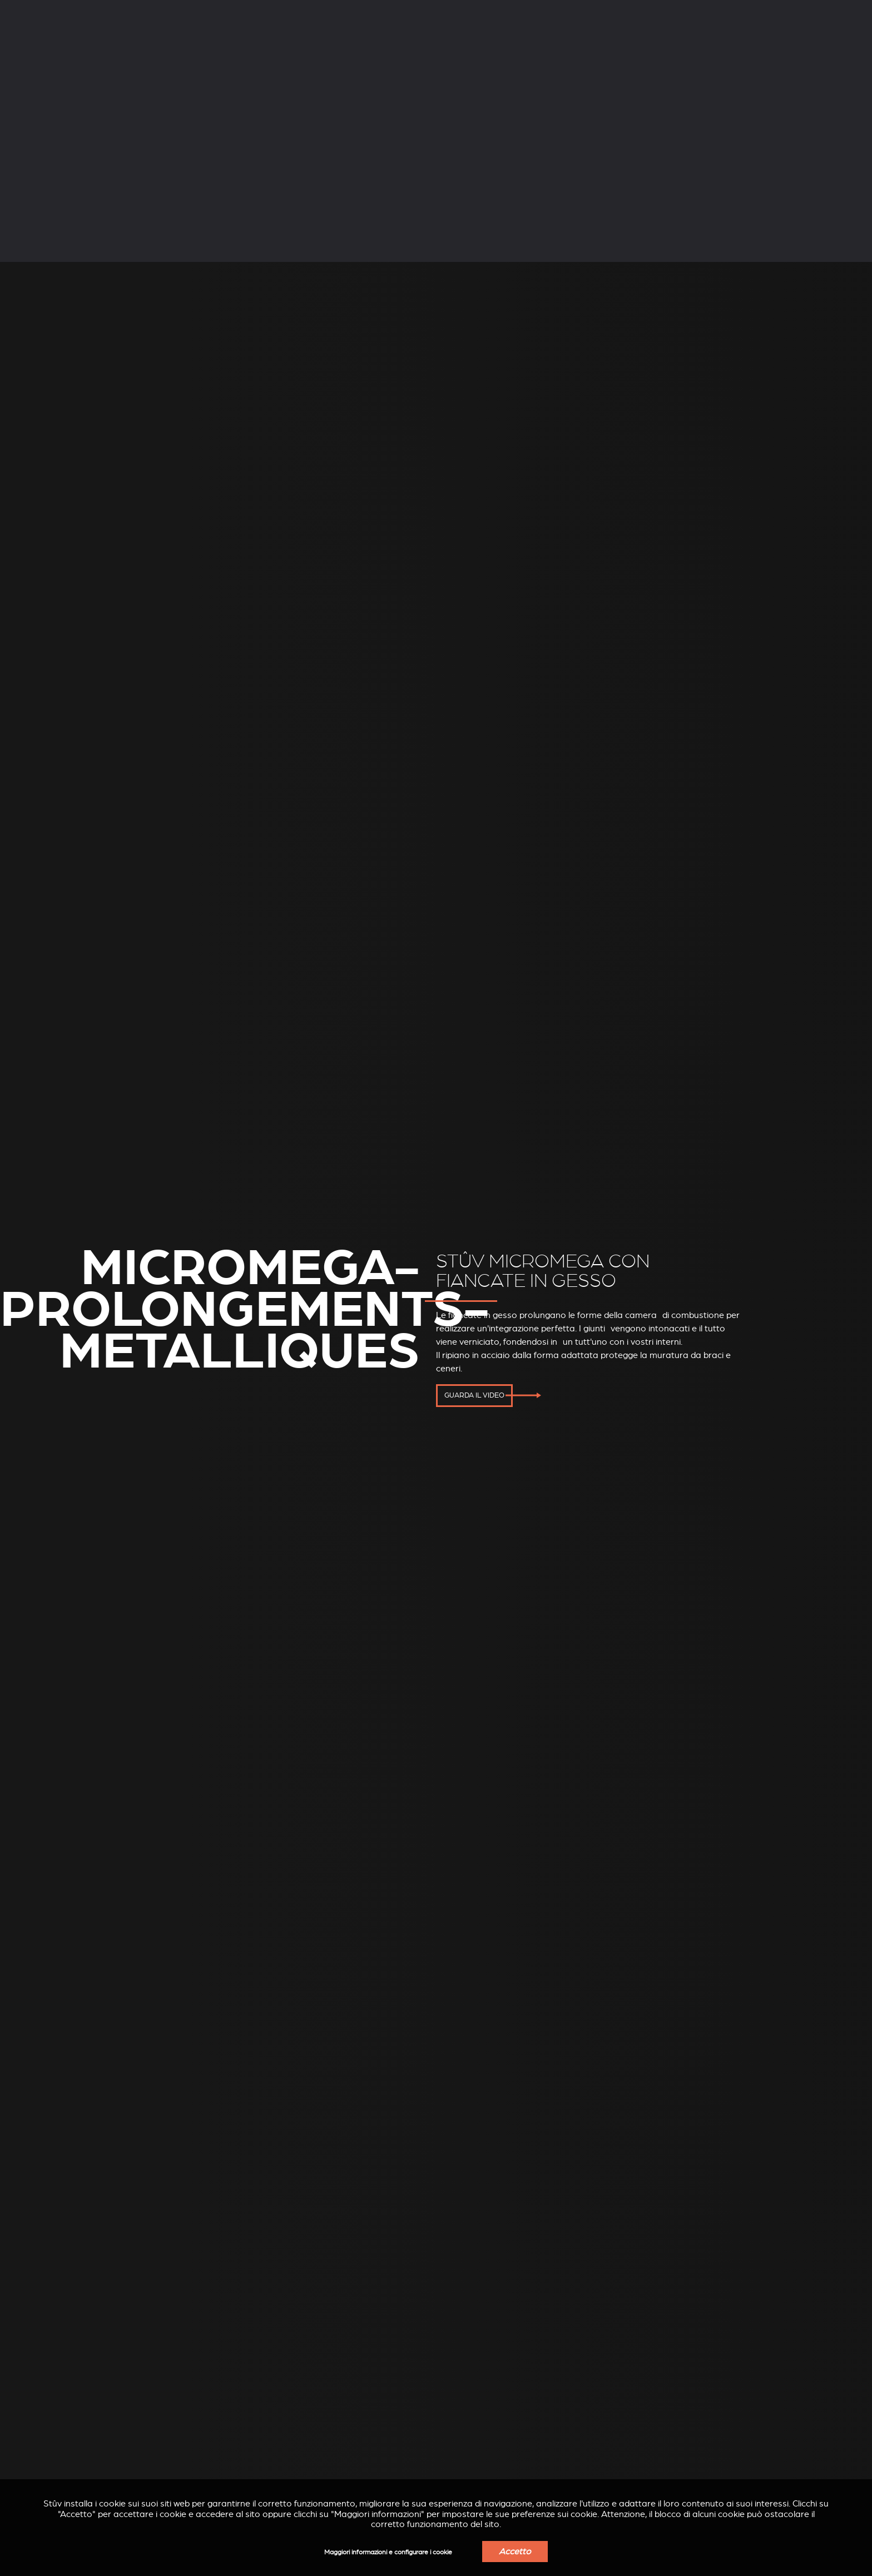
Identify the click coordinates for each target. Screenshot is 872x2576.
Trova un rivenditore (693, 44)
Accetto (515, 2552)
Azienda (111, 10)
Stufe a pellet (230, 43)
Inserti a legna (339, 43)
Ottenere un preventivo (800, 44)
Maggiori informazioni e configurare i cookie (388, 2552)
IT (717, 11)
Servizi (212, 10)
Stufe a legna (124, 43)
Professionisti (321, 10)
